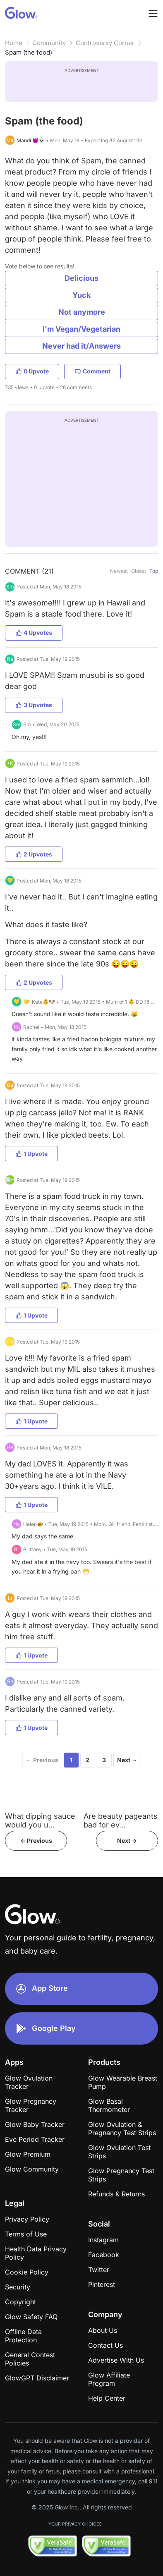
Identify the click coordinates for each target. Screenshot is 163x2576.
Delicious (81, 278)
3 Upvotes (33, 704)
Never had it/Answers (81, 346)
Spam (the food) (28, 52)
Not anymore (81, 312)
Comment (92, 371)
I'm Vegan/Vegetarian (81, 329)
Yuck (81, 295)
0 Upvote (32, 371)
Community (49, 43)
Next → (127, 1759)
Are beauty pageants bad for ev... (121, 1820)
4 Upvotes (33, 632)
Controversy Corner (105, 43)
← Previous (42, 1759)
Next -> (127, 1840)
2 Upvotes (33, 854)
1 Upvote (31, 1153)
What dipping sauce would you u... (40, 1820)
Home (13, 43)
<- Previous (36, 1840)
